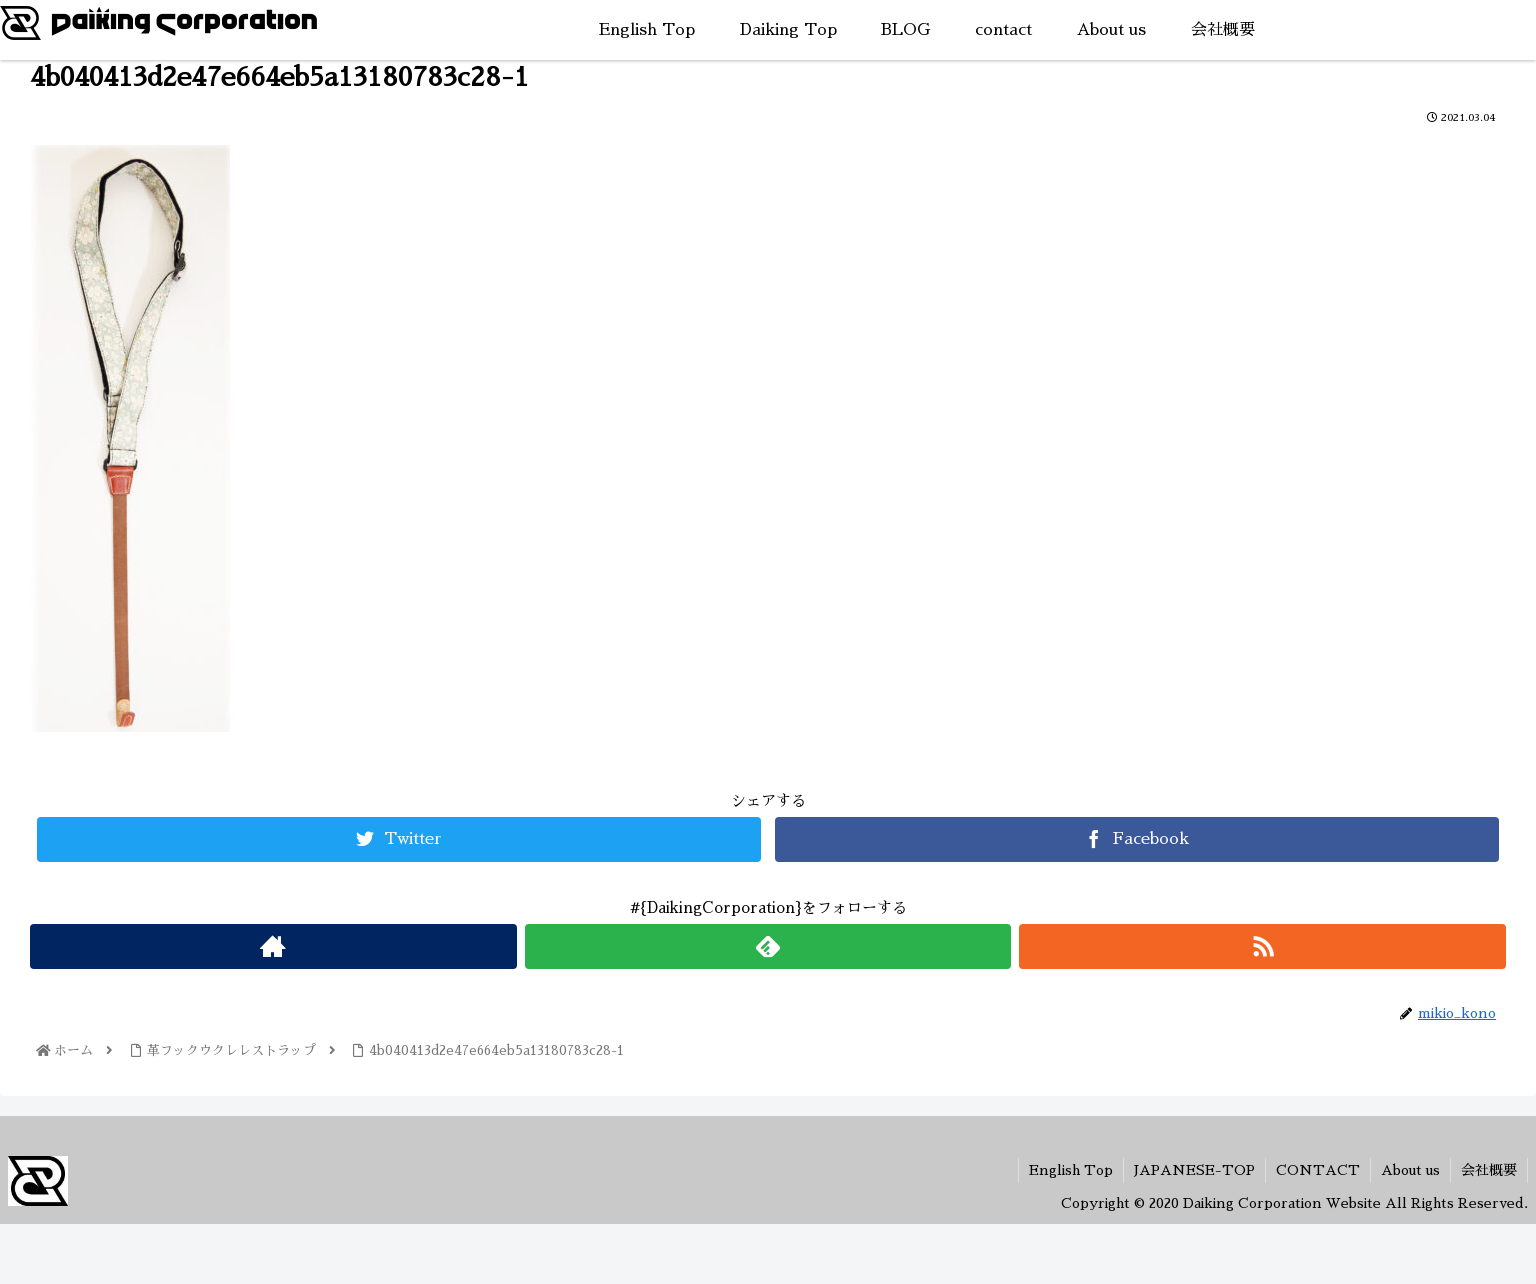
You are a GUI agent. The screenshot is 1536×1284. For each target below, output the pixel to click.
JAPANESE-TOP (1194, 1170)
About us (1410, 1170)
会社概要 (1489, 1170)
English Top (1071, 1170)
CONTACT (1318, 1170)
